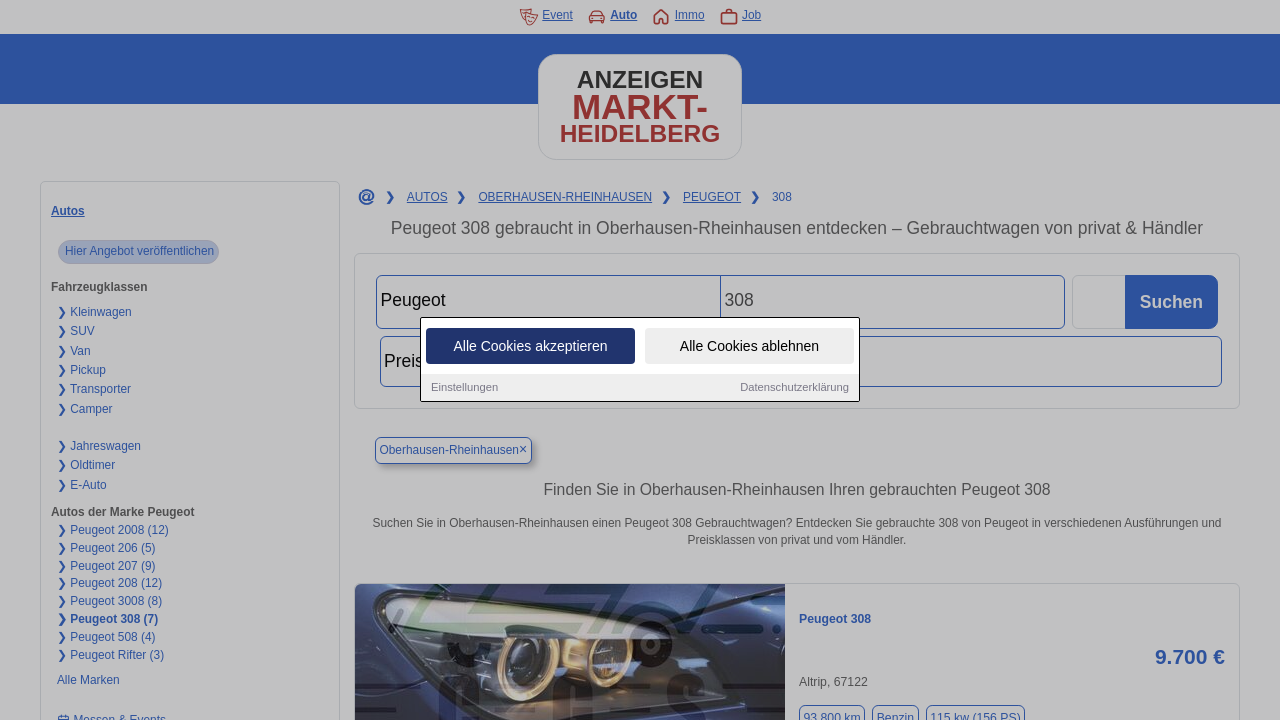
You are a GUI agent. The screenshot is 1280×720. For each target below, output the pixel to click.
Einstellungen (464, 388)
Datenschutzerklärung (794, 388)
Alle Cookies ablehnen (749, 347)
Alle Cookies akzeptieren (530, 347)
